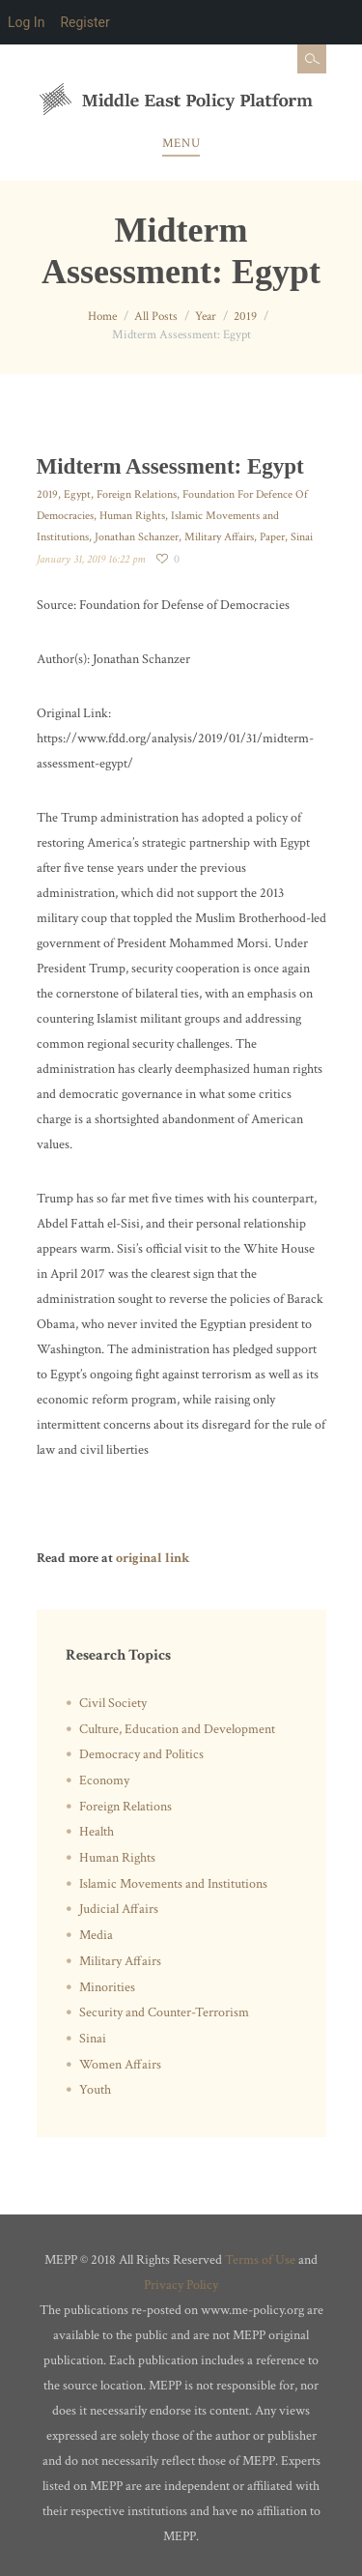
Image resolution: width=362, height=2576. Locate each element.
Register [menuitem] (84, 22)
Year (205, 316)
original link (152, 1558)
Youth (95, 2089)
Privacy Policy (181, 2285)
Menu (181, 143)
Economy (104, 1780)
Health (96, 1831)
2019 (245, 316)
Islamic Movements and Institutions (173, 1884)
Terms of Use (260, 2260)
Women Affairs (120, 2064)
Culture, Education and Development (177, 1729)
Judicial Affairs (118, 1909)
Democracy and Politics (141, 1754)
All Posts (156, 316)
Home (102, 316)
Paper (272, 537)
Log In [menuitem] (26, 22)
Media (96, 1935)
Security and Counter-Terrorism (164, 2012)
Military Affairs (219, 537)
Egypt (77, 494)
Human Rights (132, 515)
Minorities (107, 1987)
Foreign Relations (137, 494)
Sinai (302, 537)
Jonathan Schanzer (137, 537)
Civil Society (113, 1703)
